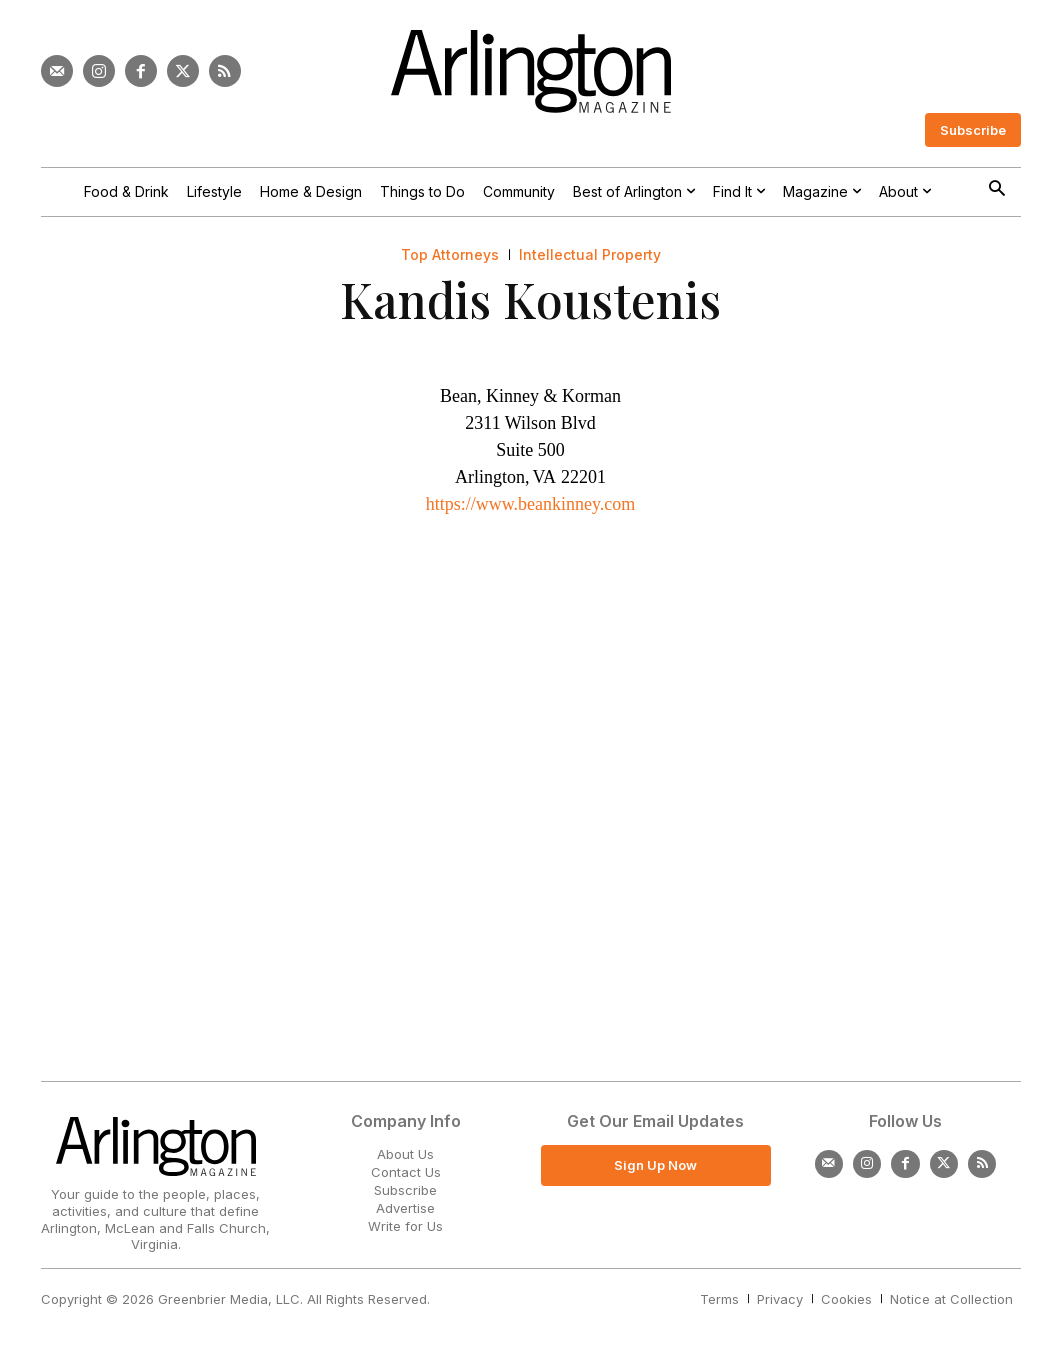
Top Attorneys (450, 255)
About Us (405, 1154)
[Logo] (531, 71)
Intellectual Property (590, 255)
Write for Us (405, 1226)
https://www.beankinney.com (531, 504)
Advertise (405, 1208)
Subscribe (405, 1190)
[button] (997, 190)
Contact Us (406, 1172)
